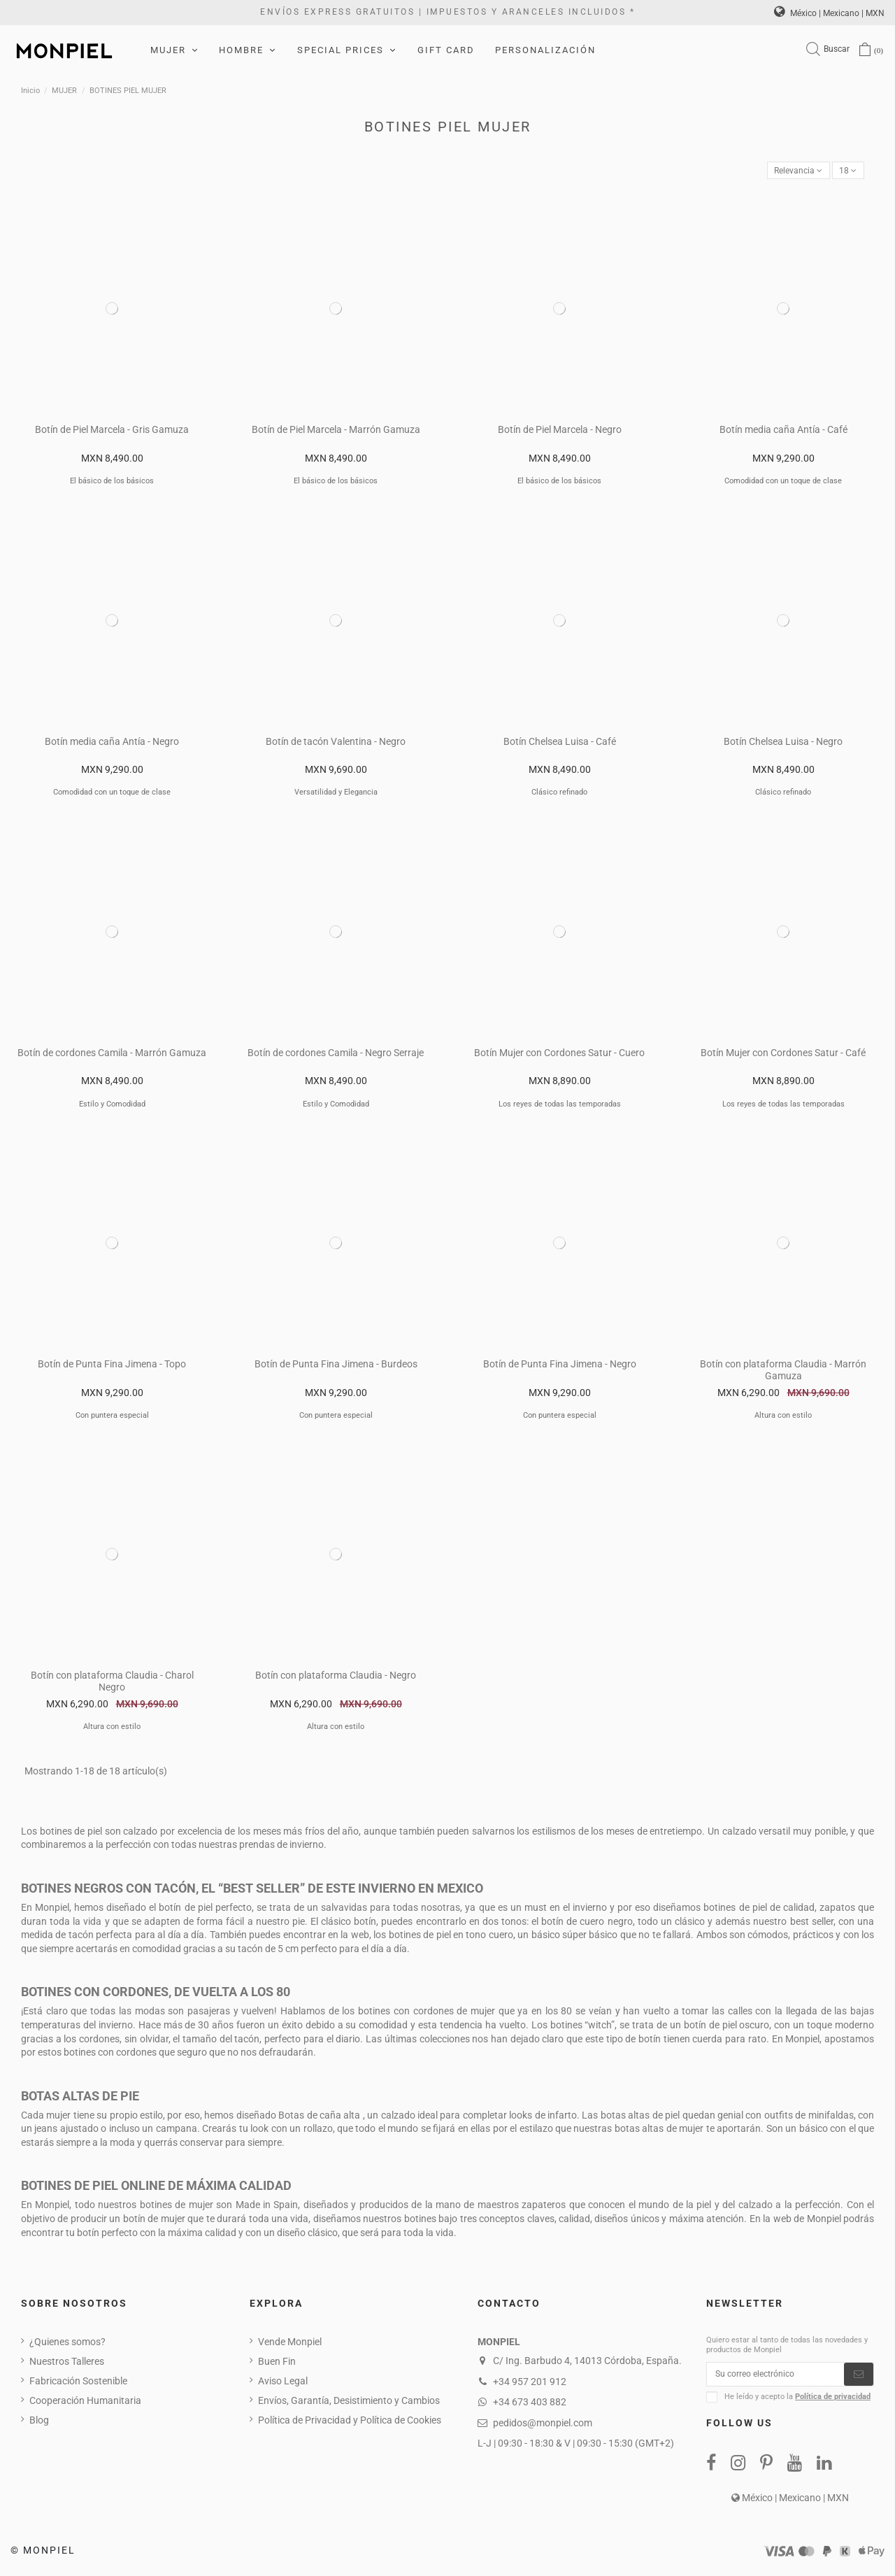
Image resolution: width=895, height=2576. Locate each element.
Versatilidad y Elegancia (336, 794)
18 (846, 171)
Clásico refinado (559, 794)
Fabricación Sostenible (78, 2383)
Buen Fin (277, 2364)
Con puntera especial (112, 1418)
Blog (39, 2422)
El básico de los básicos (112, 483)
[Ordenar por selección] (789, 172)
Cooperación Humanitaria (85, 2403)
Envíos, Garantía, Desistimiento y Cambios (349, 2403)
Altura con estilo (783, 1418)
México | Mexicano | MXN (829, 13)
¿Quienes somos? (67, 2344)
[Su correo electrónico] (775, 2378)
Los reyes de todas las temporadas (560, 1106)
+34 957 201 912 (529, 2383)
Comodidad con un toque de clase (783, 483)
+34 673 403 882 (529, 2404)
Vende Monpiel (290, 2344)
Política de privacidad (833, 2402)
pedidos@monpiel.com (542, 2425)
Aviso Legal (283, 2383)
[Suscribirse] (858, 2378)
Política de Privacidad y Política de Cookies (349, 2422)
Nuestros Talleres (66, 2364)
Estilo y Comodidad (112, 1106)
